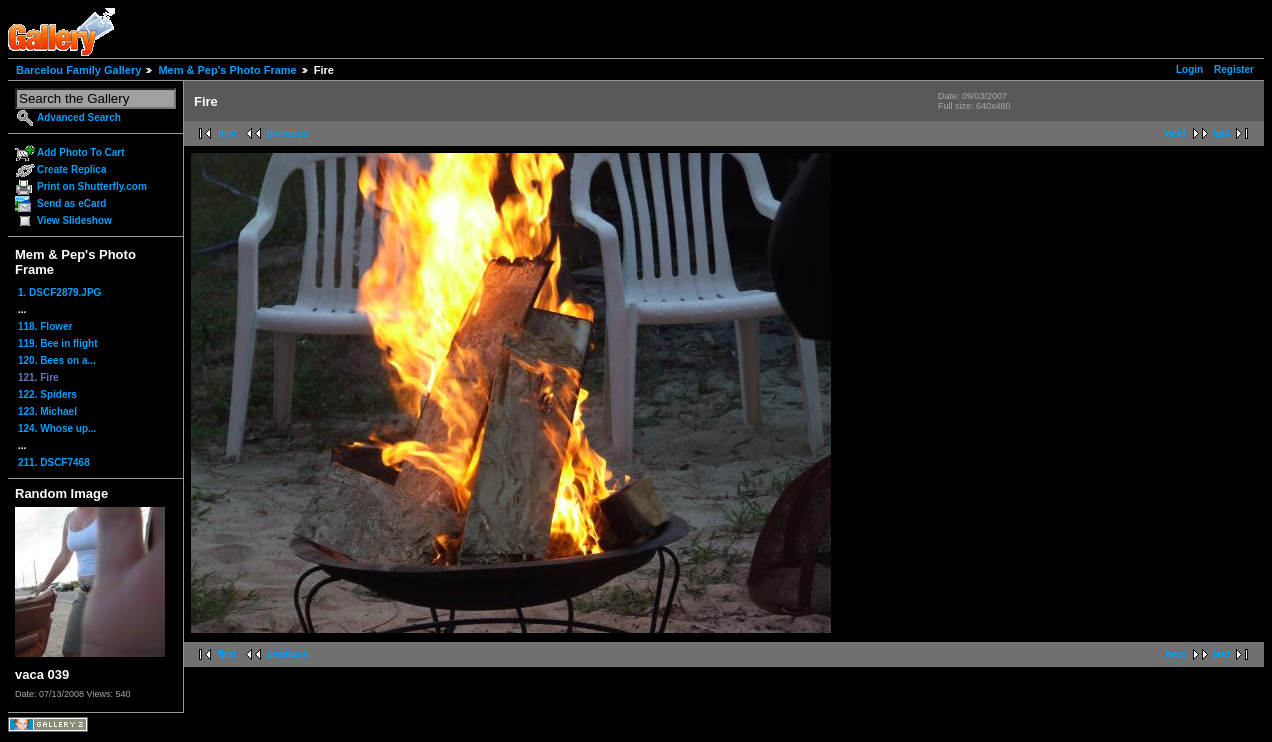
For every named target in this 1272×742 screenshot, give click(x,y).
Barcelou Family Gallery (78, 70)
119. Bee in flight (57, 343)
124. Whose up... (57, 428)
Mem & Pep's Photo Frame (227, 70)
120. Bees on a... (57, 360)
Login (1189, 69)
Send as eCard (71, 203)
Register (1234, 69)
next (1175, 133)
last (1221, 133)
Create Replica (71, 169)
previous (288, 133)
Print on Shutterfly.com (92, 186)
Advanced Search (79, 117)
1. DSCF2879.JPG (59, 292)
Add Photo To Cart (81, 152)
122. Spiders (47, 394)
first (227, 133)
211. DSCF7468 (54, 462)
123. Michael (47, 411)
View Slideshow (74, 220)
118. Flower (45, 326)
